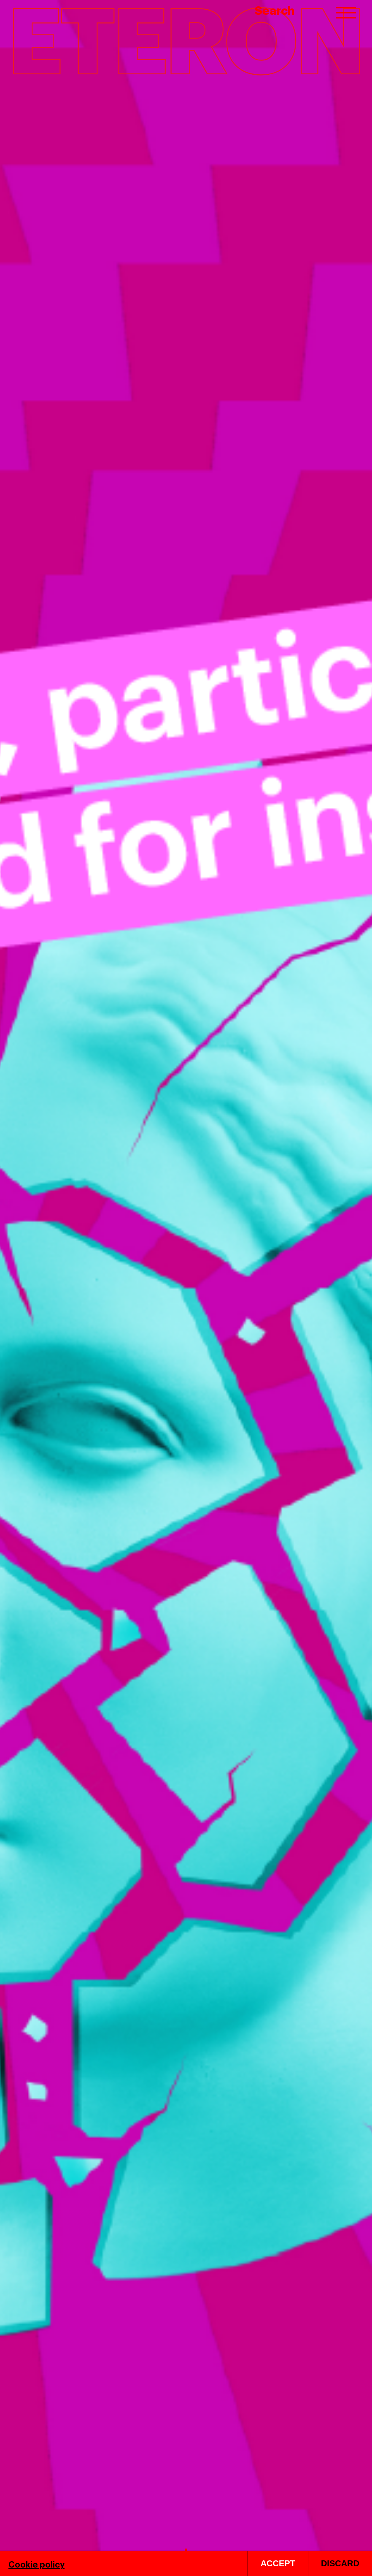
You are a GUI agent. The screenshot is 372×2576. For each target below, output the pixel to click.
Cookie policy (36, 2563)
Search (274, 10)
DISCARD (340, 2563)
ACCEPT (278, 2563)
